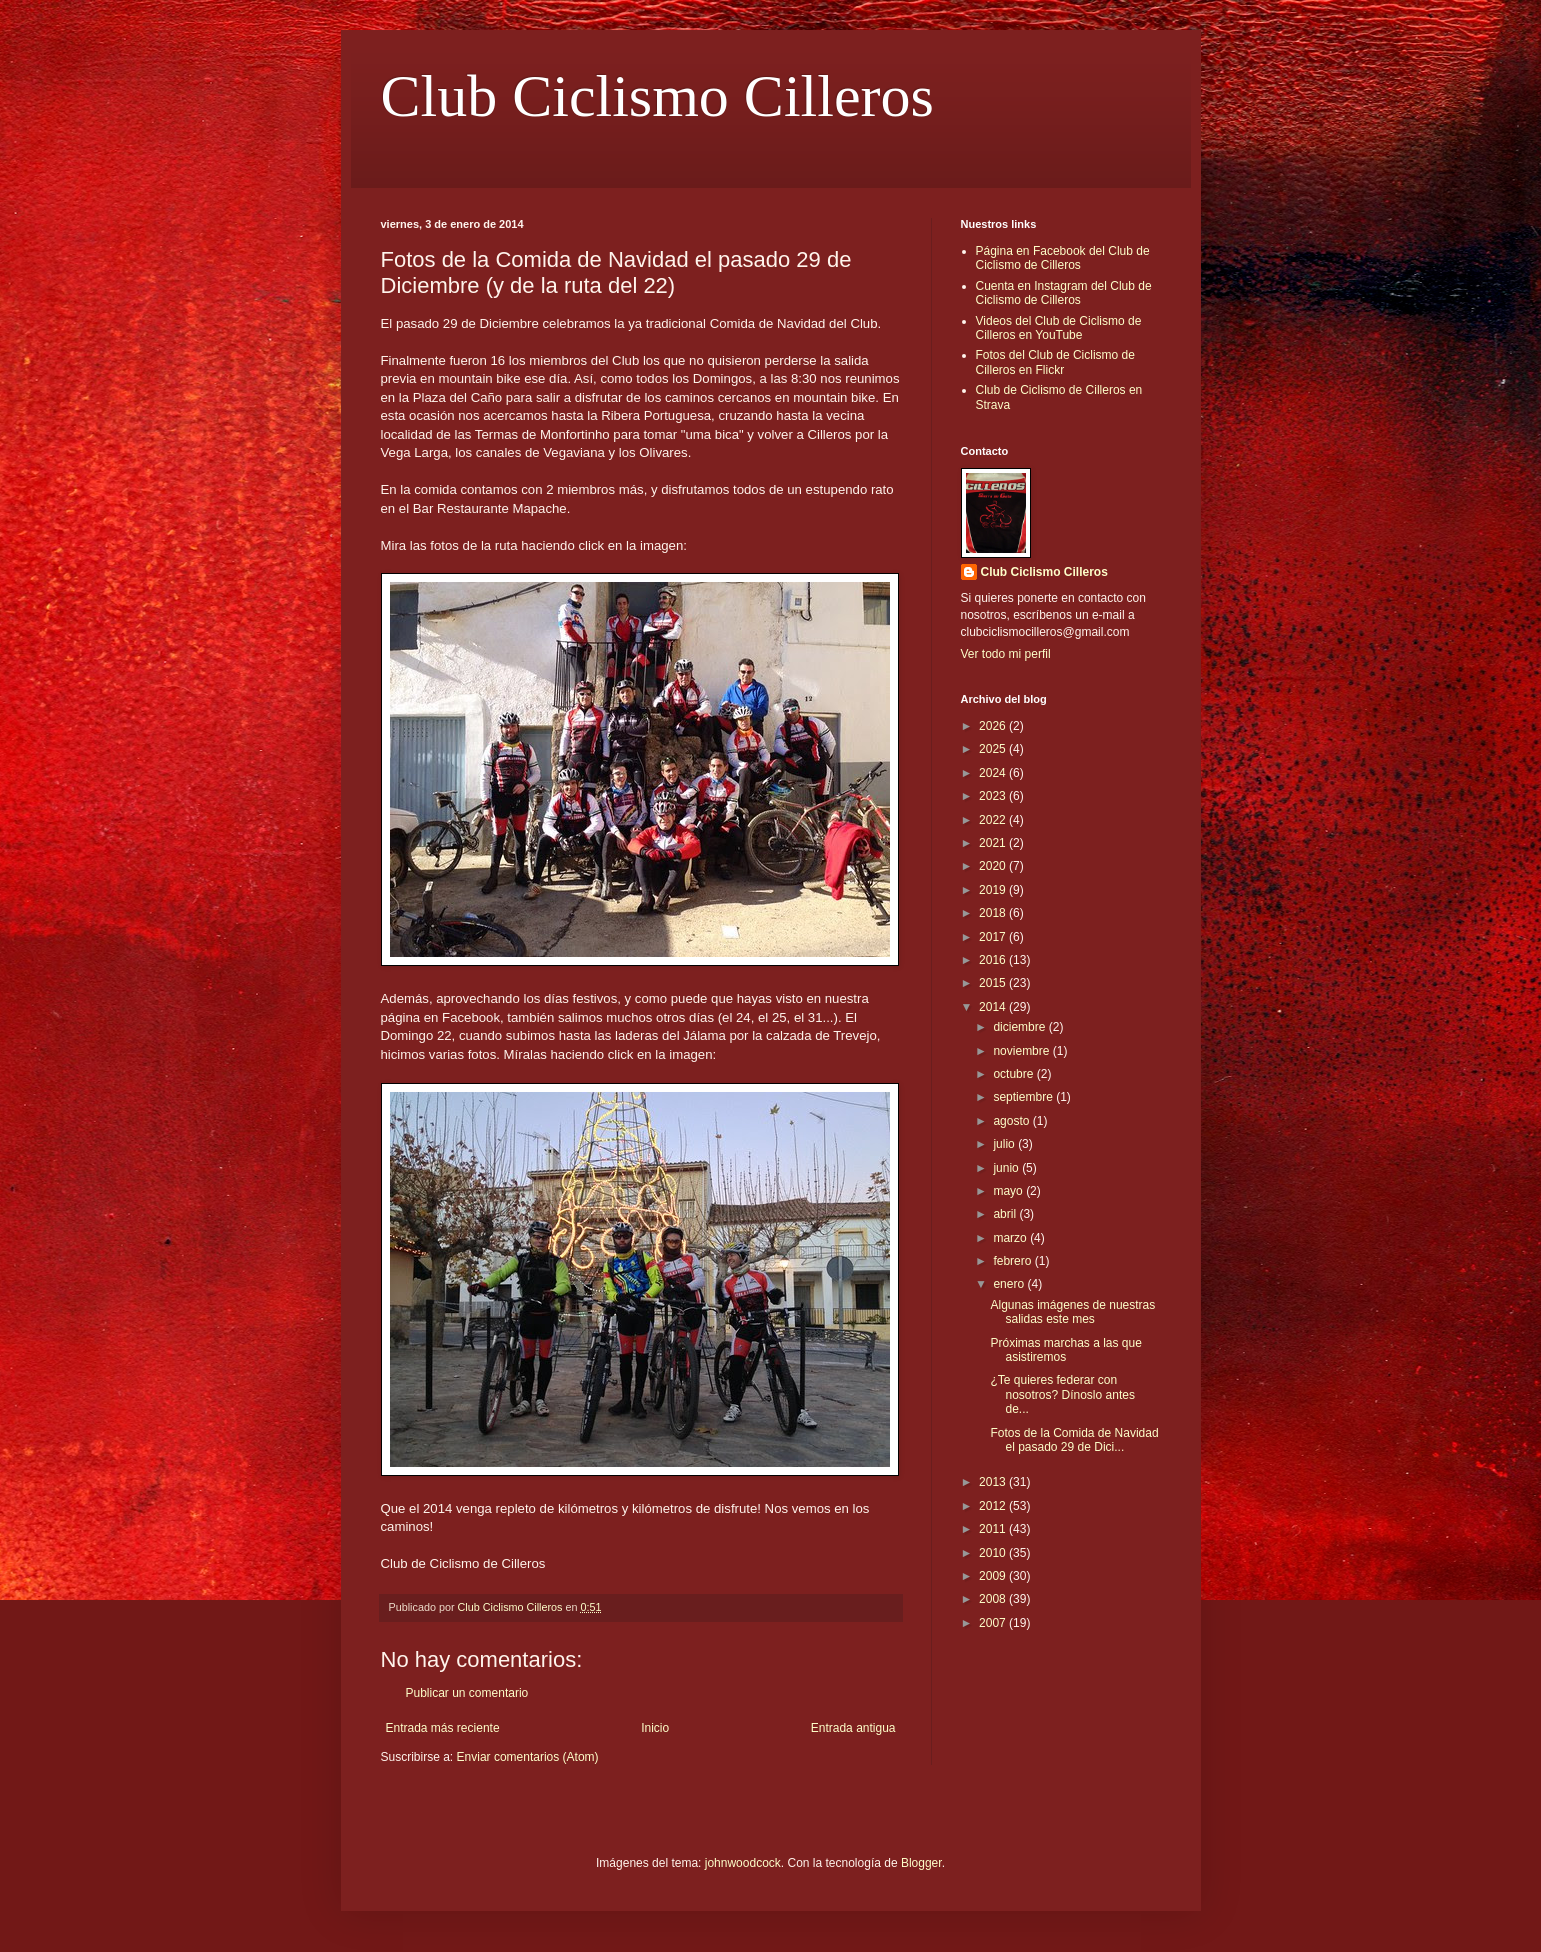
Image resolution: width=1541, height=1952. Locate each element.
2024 (994, 773)
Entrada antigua (853, 1728)
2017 (994, 937)
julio (1005, 1144)
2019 (994, 890)
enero (1010, 1284)
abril (1006, 1214)
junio (1007, 1168)
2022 (994, 820)
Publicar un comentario (467, 1693)
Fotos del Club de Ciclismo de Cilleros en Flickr (1055, 362)
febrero (1013, 1261)
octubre (1014, 1074)
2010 (994, 1553)
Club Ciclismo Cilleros (657, 96)
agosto (1012, 1121)
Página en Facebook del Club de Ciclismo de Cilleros (1063, 258)
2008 (994, 1599)
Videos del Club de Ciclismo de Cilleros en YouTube (1059, 328)
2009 (994, 1576)
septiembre (1024, 1097)
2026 (994, 726)
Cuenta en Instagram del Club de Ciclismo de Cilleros (1064, 293)
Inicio (655, 1728)
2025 (994, 749)
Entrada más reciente (443, 1728)
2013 (994, 1482)
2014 (994, 1007)
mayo (1009, 1191)
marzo (1011, 1238)
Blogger (921, 1863)
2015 (994, 983)
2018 (994, 913)
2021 (994, 843)
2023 (994, 796)
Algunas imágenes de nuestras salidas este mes (1072, 1312)
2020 (994, 866)
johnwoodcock (743, 1863)
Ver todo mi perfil (1006, 654)
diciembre (1020, 1027)
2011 (994, 1529)
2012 (994, 1506)
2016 (994, 960)
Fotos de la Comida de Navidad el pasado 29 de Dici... (1074, 1440)
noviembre (1022, 1051)
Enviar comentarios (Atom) (528, 1757)
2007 (994, 1623)
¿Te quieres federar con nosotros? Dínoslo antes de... (1062, 1394)
